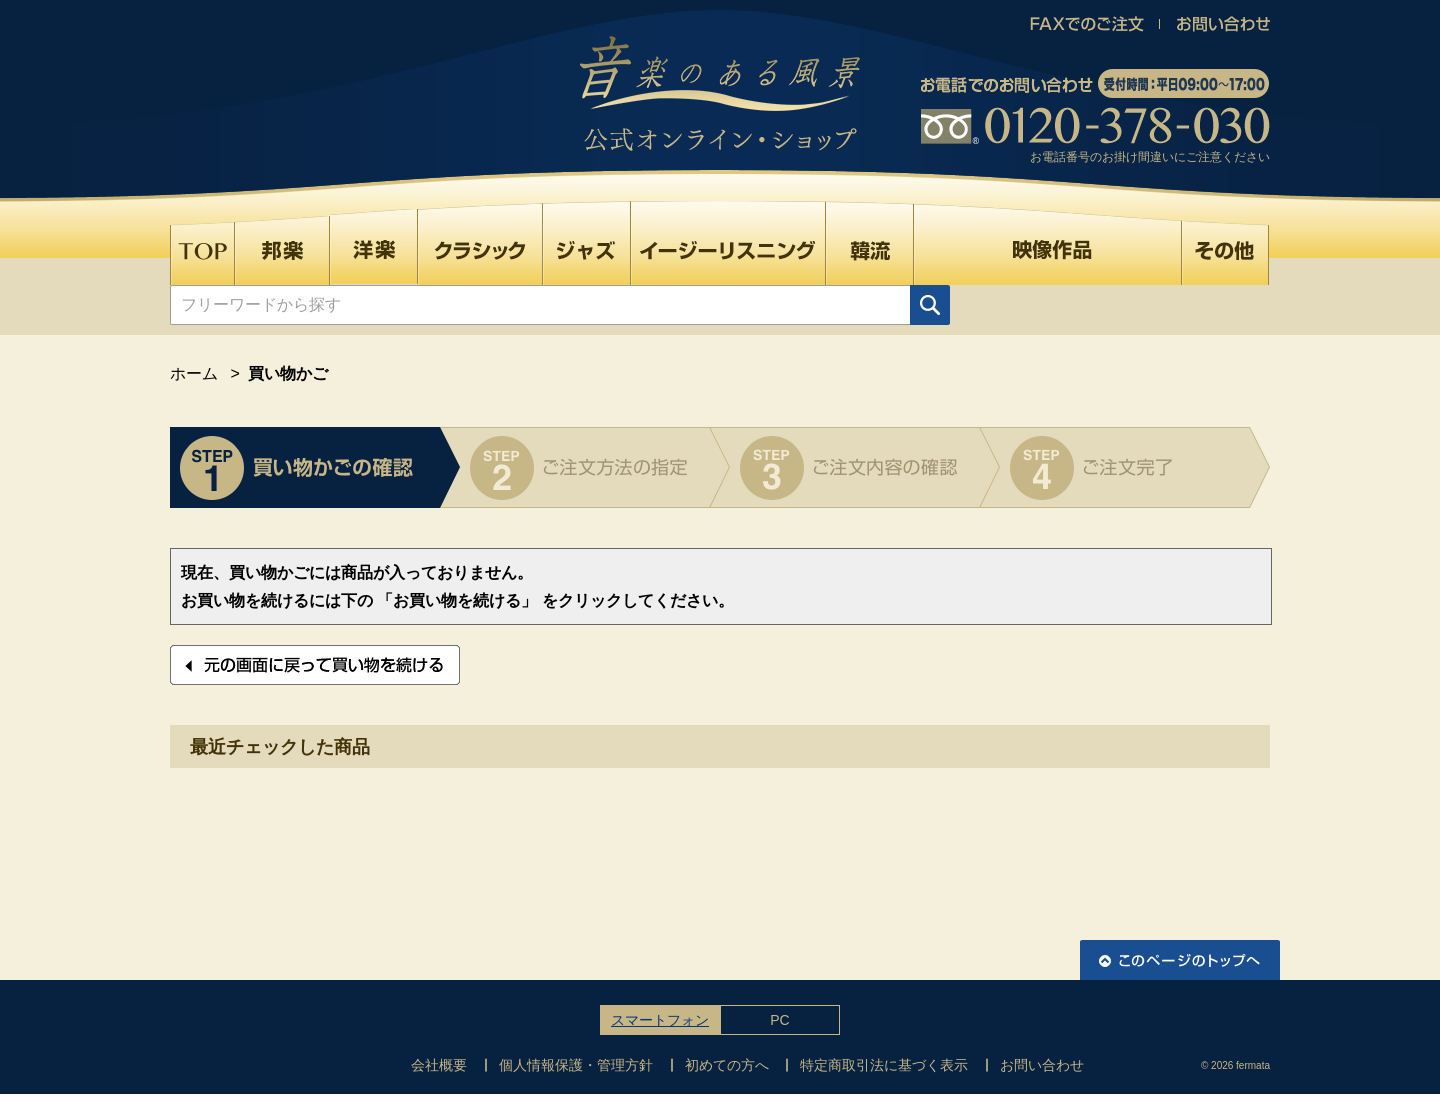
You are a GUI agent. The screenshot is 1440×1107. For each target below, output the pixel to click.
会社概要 (439, 1065)
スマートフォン (660, 1020)
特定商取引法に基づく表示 (884, 1065)
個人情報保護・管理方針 (576, 1065)
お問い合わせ (1042, 1065)
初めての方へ (727, 1065)
